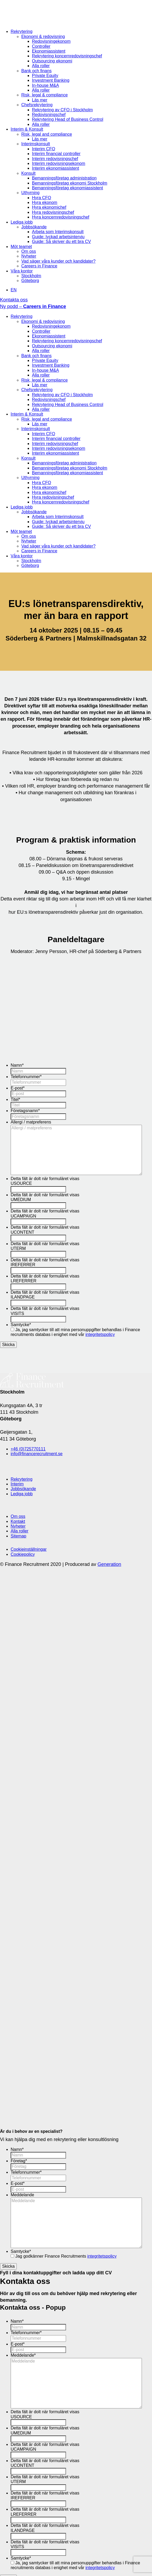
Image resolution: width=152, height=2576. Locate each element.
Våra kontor (22, 271)
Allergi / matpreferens (31, 1122)
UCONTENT (22, 1232)
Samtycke (21, 1324)
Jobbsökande (34, 227)
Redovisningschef (48, 114)
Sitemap (18, 1536)
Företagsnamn (25, 1110)
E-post (17, 1088)
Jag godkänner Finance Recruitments (66, 2256)
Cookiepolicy (23, 1554)
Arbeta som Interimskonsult (58, 231)
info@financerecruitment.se (37, 1453)
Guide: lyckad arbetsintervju (58, 236)
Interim (17, 1484)
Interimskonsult (35, 144)
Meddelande (22, 2195)
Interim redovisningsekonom (58, 163)
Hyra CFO (41, 197)
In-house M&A (45, 85)
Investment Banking (50, 80)
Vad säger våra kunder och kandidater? (58, 261)
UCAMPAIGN (23, 1216)
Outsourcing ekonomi (52, 61)
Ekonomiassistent (48, 51)
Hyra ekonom (44, 202)
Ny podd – (33, 306)
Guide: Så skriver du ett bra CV (61, 241)
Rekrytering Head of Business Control (67, 119)
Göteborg (30, 280)
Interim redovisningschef (55, 158)
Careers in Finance (39, 266)
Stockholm (31, 276)
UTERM (18, 1248)
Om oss (28, 251)
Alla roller (41, 65)
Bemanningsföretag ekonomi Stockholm (69, 183)
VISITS (17, 1313)
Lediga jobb (22, 222)
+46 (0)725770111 (28, 1449)
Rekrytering (21, 31)
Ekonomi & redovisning (43, 36)
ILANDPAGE (23, 1297)
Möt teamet (21, 246)
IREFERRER (23, 1264)
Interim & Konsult (27, 129)
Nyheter (28, 256)
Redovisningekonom (51, 41)
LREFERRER (23, 1281)
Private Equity (45, 75)
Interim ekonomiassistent (55, 168)
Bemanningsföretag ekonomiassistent (67, 188)
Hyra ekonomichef (49, 207)
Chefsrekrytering (36, 104)
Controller (41, 46)
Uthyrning (30, 192)
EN (14, 290)
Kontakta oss (14, 299)
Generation (109, 1564)
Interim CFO (43, 149)
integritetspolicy (100, 1334)
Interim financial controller (56, 153)
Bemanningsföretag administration (64, 178)
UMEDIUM (21, 1199)
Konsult (28, 173)
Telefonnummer (26, 1076)
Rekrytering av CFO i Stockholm (62, 110)
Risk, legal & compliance (44, 95)
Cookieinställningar (29, 1549)
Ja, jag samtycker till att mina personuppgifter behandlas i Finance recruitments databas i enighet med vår (75, 1332)
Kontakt (18, 1521)
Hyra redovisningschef (53, 212)
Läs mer (39, 100)
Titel (15, 1099)
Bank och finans (36, 71)
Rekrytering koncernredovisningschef (67, 56)
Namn (17, 1065)
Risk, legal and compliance (46, 134)
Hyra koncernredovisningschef (60, 217)
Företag (19, 2161)
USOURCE (21, 1183)
